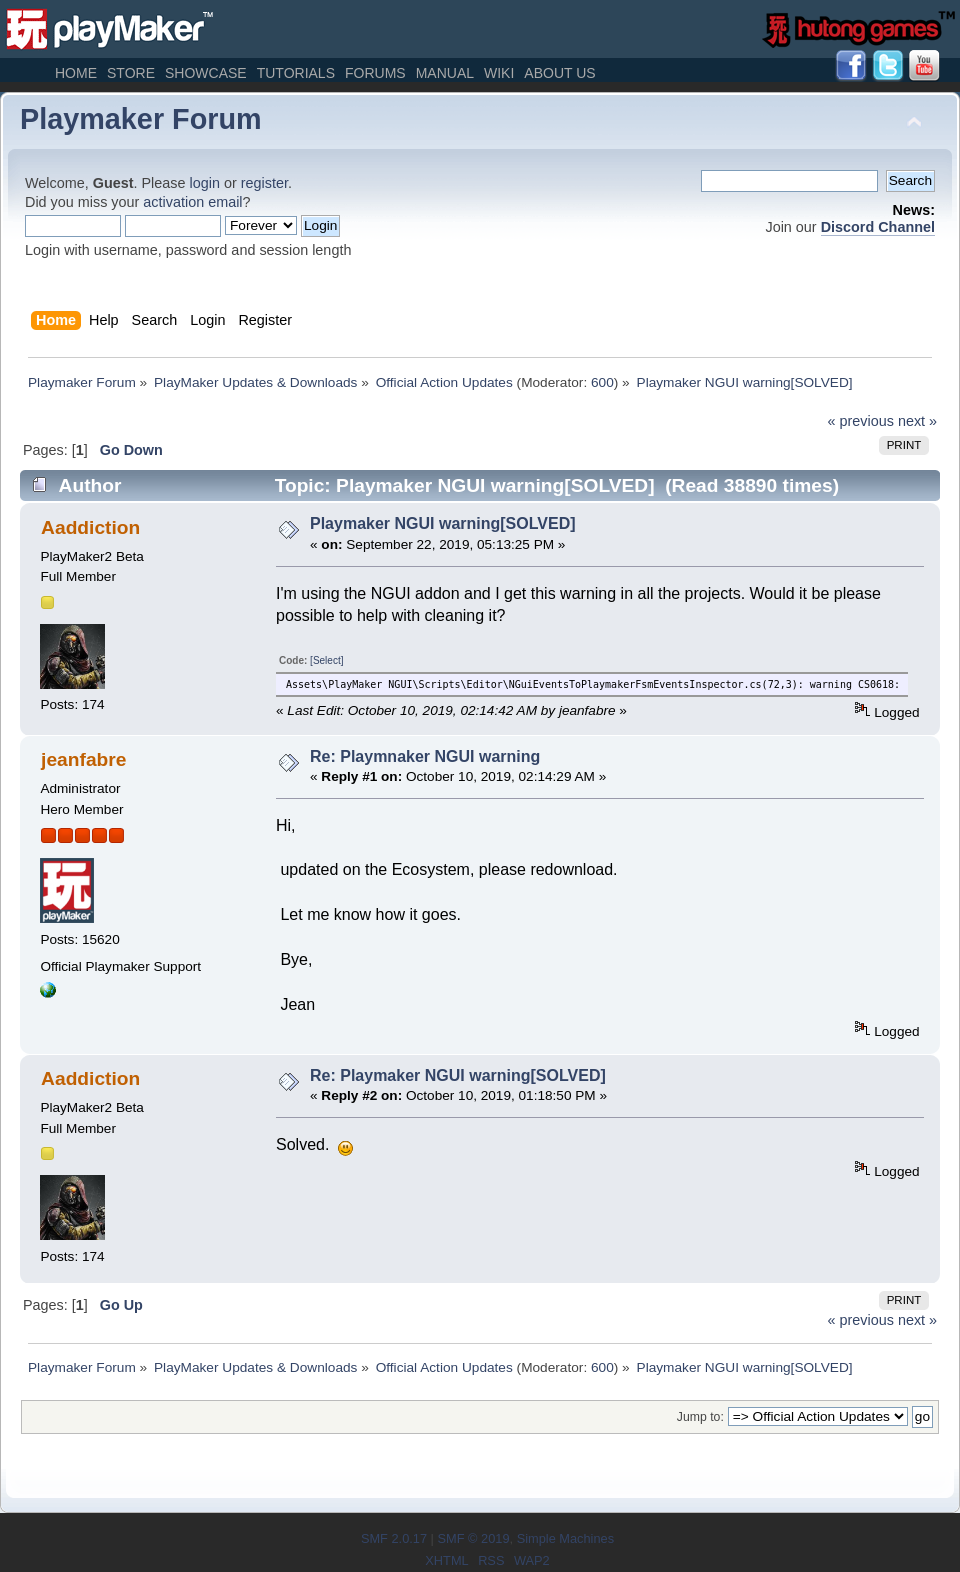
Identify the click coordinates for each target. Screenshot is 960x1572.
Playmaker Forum (141, 119)
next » (917, 421)
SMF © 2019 (473, 1538)
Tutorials (296, 73)
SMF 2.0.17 (394, 1538)
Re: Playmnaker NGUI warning (425, 756)
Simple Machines (565, 1538)
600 (602, 382)
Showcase (206, 73)
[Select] (326, 660)
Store (131, 73)
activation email (192, 202)
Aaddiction (90, 527)
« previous (861, 421)
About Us (559, 73)
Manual (445, 73)
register (264, 183)
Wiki (499, 73)
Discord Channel (878, 227)
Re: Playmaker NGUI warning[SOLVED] (458, 1075)
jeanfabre (83, 759)
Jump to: (700, 1417)
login (205, 183)
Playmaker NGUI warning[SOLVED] (443, 523)
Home (76, 73)
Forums (375, 73)
